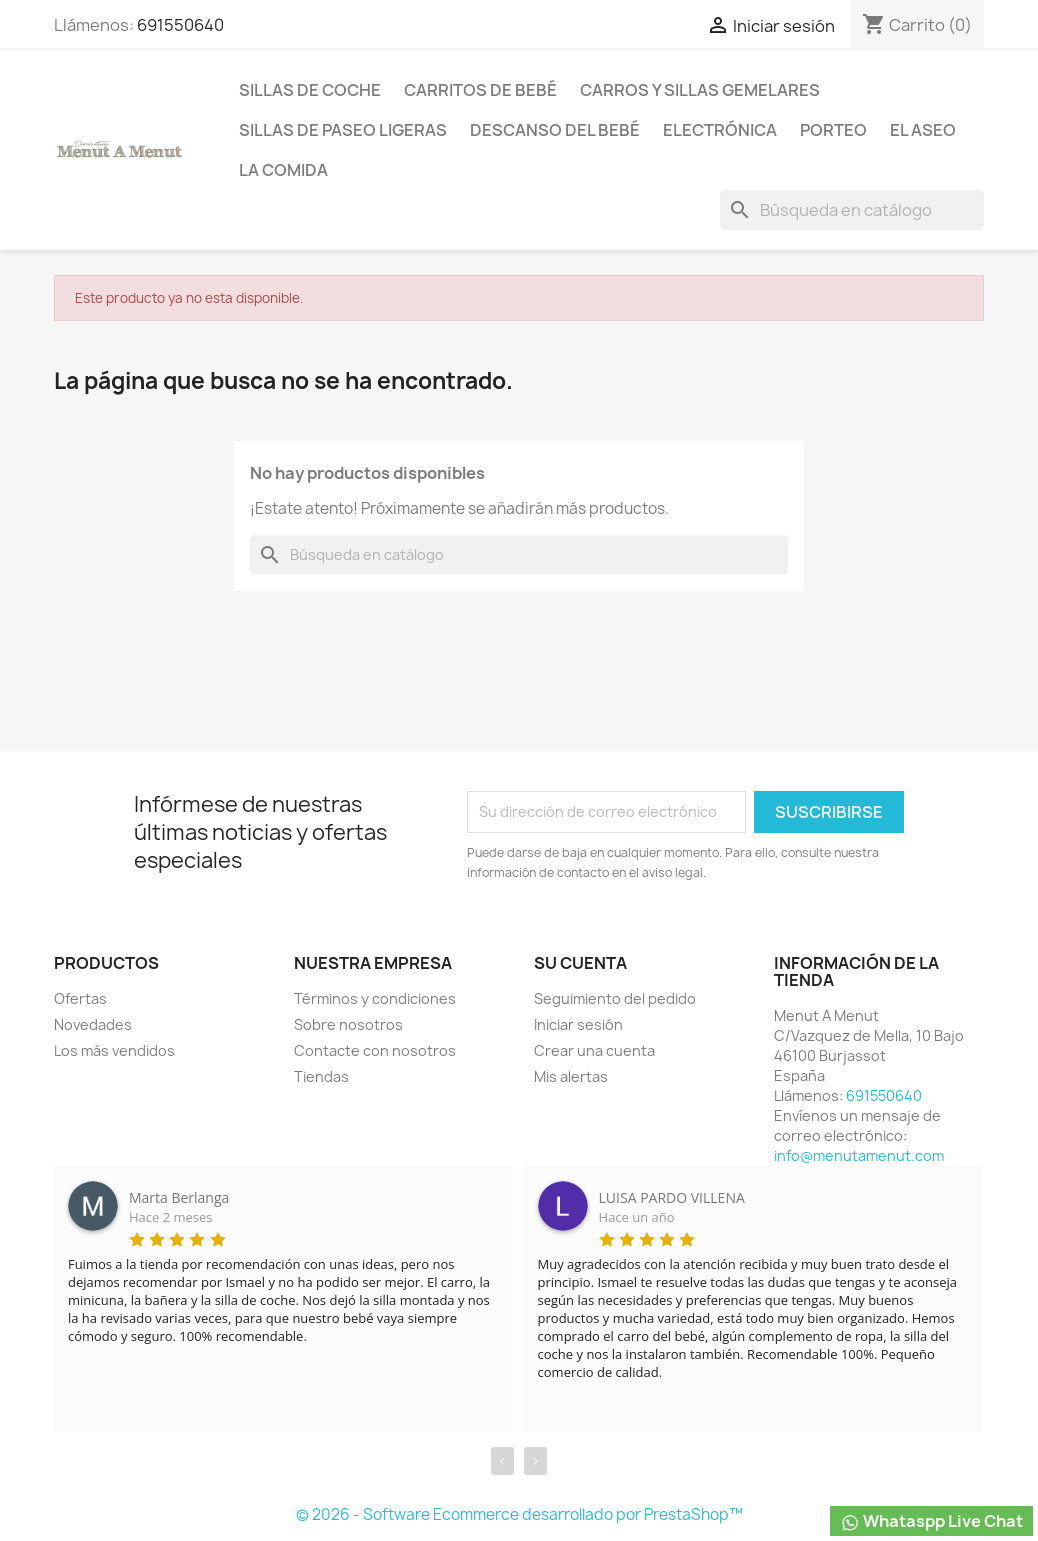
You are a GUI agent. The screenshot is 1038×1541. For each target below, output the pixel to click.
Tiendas (321, 1076)
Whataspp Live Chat (931, 1521)
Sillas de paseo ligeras (343, 130)
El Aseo (923, 130)
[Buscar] (852, 210)
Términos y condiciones (375, 998)
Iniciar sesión (578, 1024)
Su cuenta (580, 963)
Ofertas (80, 998)
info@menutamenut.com (859, 1155)
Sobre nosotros (348, 1024)
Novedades (93, 1024)
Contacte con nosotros (375, 1050)
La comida (283, 170)
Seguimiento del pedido (615, 998)
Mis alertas (571, 1076)
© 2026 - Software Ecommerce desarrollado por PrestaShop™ (519, 1514)
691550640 (180, 25)
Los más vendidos (114, 1050)
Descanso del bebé (555, 130)
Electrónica (720, 130)
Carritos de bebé (480, 90)
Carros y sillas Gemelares (700, 90)
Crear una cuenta (594, 1050)
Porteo (833, 130)
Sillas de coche (310, 90)
